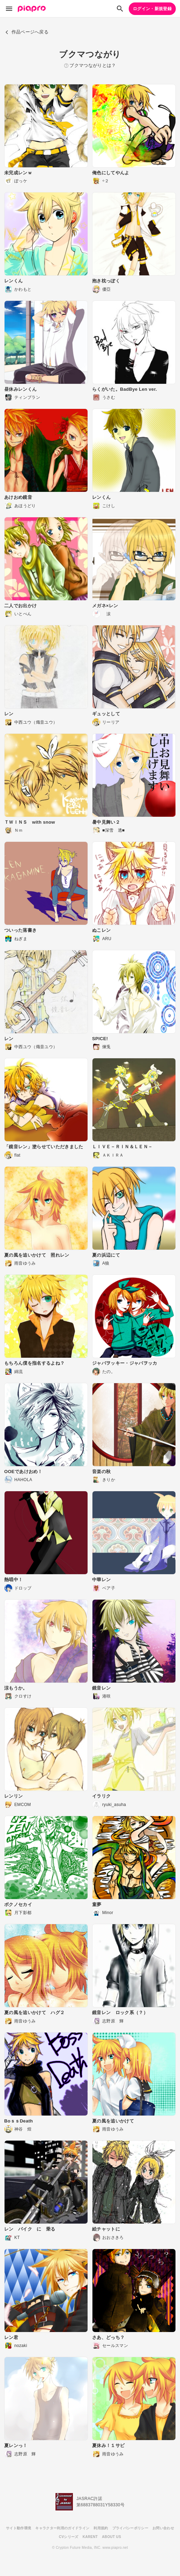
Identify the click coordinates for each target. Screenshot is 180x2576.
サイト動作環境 (18, 2528)
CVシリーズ (68, 2537)
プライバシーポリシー (130, 2528)
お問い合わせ (163, 2528)
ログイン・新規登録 (152, 8)
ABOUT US (111, 2537)
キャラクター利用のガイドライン (62, 2528)
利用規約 (100, 2528)
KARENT (90, 2537)
